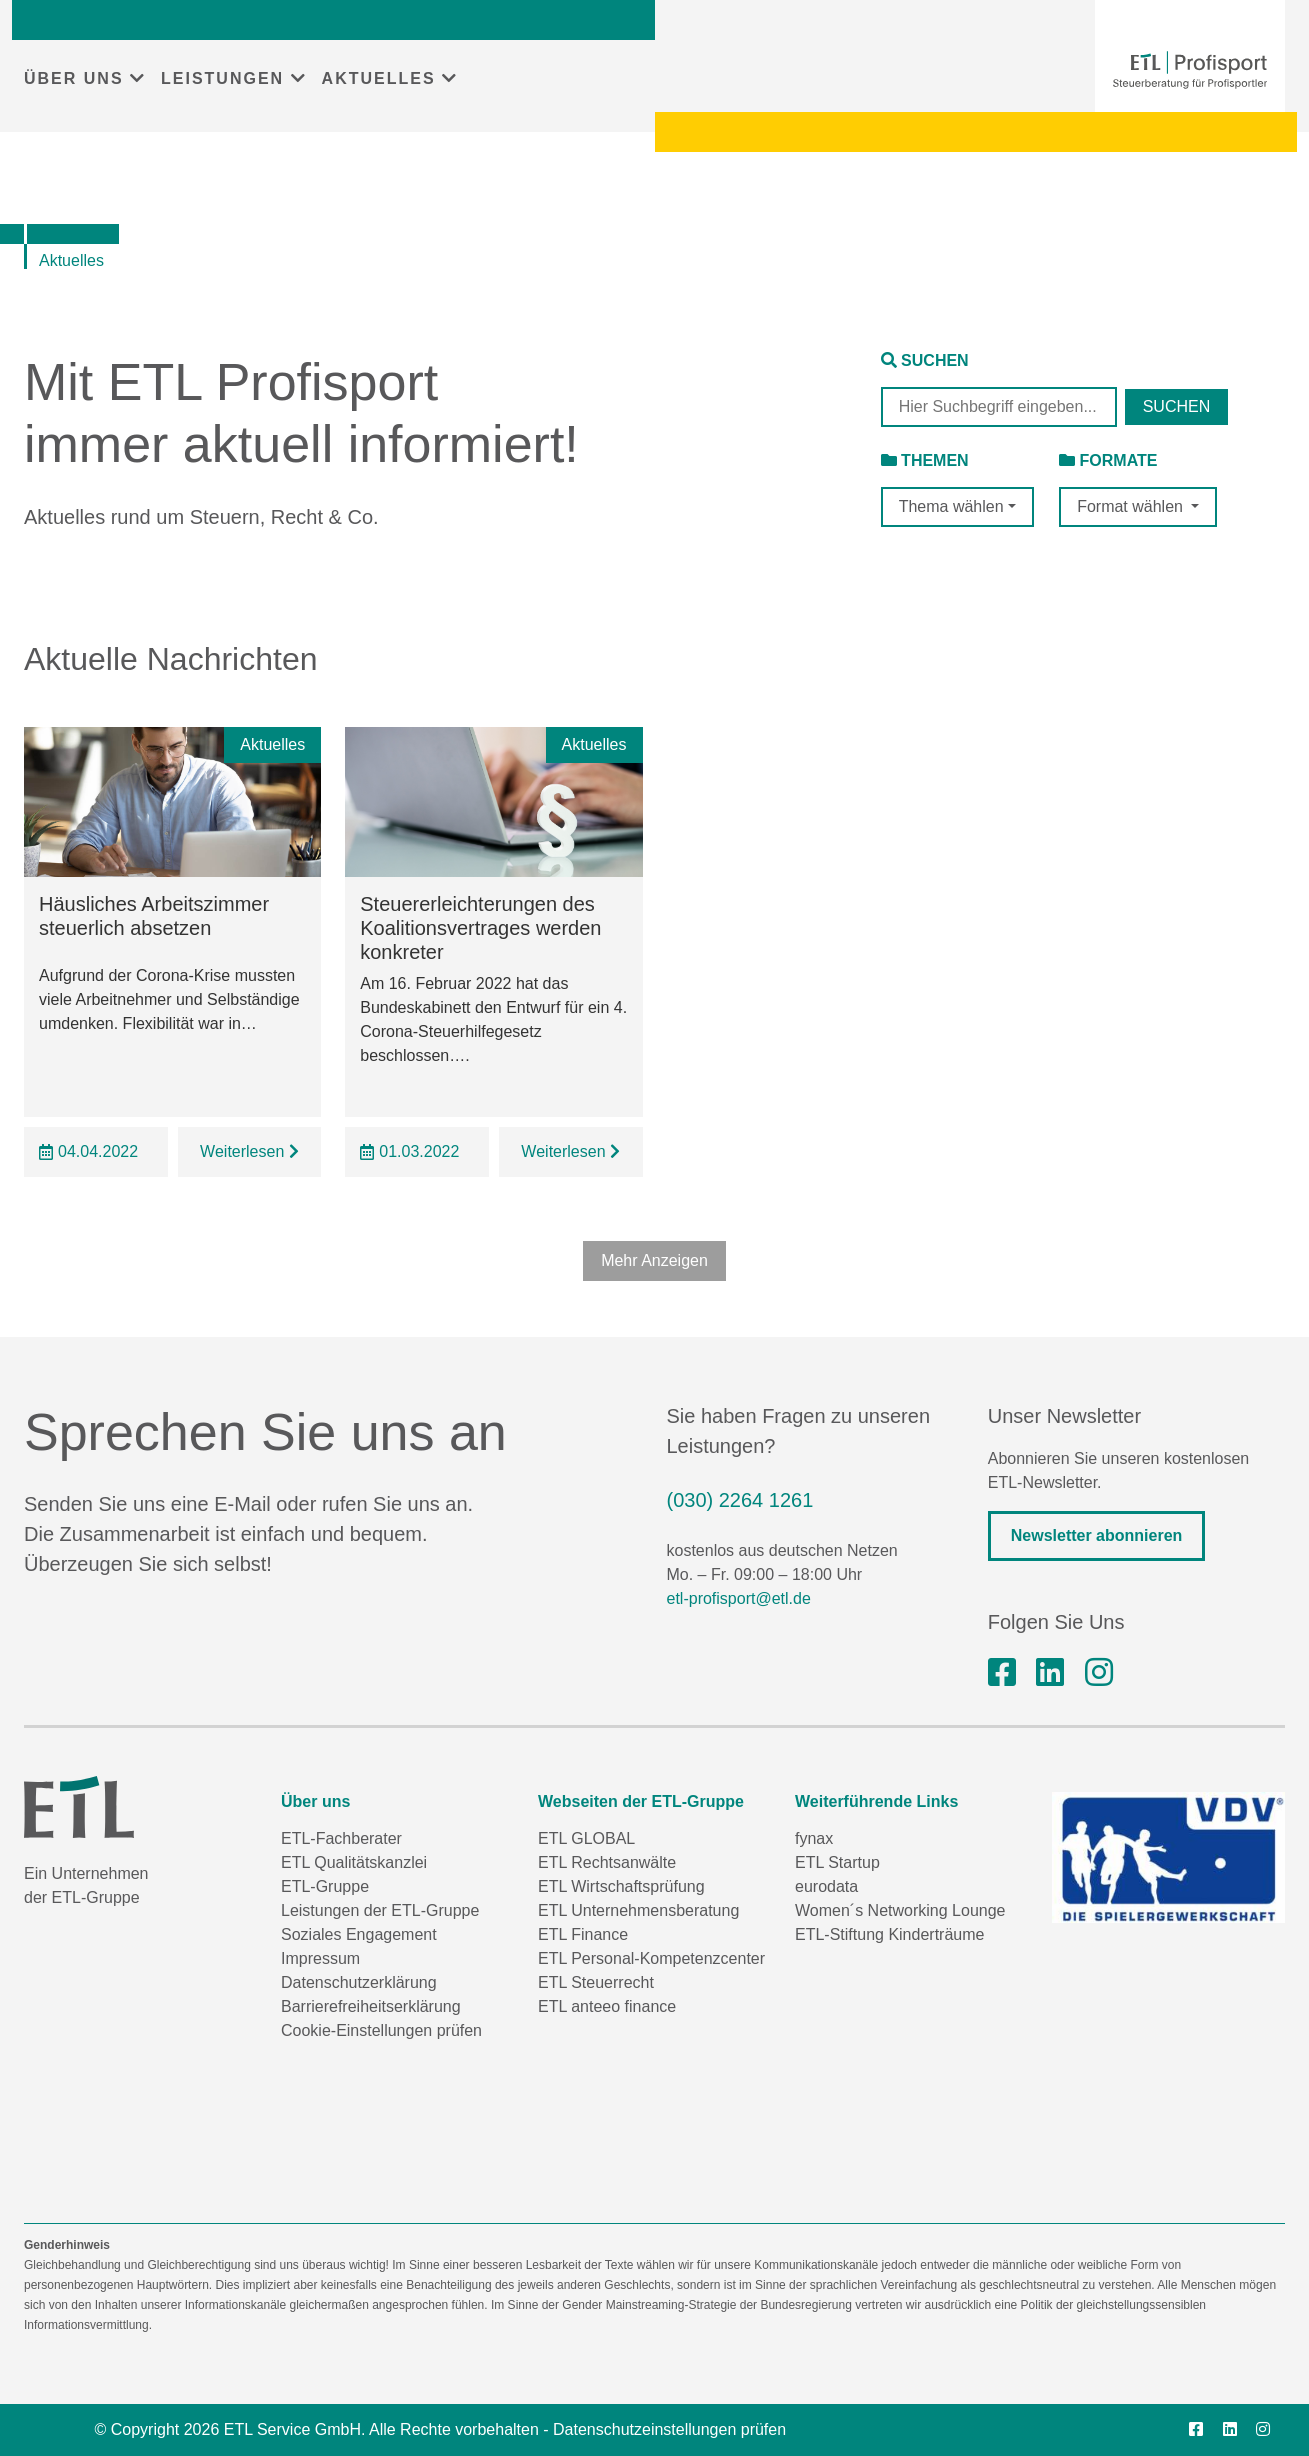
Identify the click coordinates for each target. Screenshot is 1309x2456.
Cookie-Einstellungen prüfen (381, 2030)
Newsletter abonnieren (1097, 1535)
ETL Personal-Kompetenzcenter (651, 1958)
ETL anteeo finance (607, 2006)
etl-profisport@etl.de (739, 1598)
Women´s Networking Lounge (900, 1910)
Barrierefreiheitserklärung (371, 2006)
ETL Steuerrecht (596, 1982)
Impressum (320, 1958)
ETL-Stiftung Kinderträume (889, 1934)
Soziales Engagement (359, 1934)
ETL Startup (837, 1862)
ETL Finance (583, 1934)
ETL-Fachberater (341, 1838)
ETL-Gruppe (325, 1886)
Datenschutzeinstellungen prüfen (669, 2429)
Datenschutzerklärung (359, 1982)
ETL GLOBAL (586, 1838)
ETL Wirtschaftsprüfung (621, 1886)
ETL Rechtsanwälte (607, 1862)
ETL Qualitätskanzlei (354, 1862)
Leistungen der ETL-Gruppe (380, 1910)
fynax (814, 1838)
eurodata (826, 1886)
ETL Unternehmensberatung (638, 1910)
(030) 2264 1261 (740, 1500)
